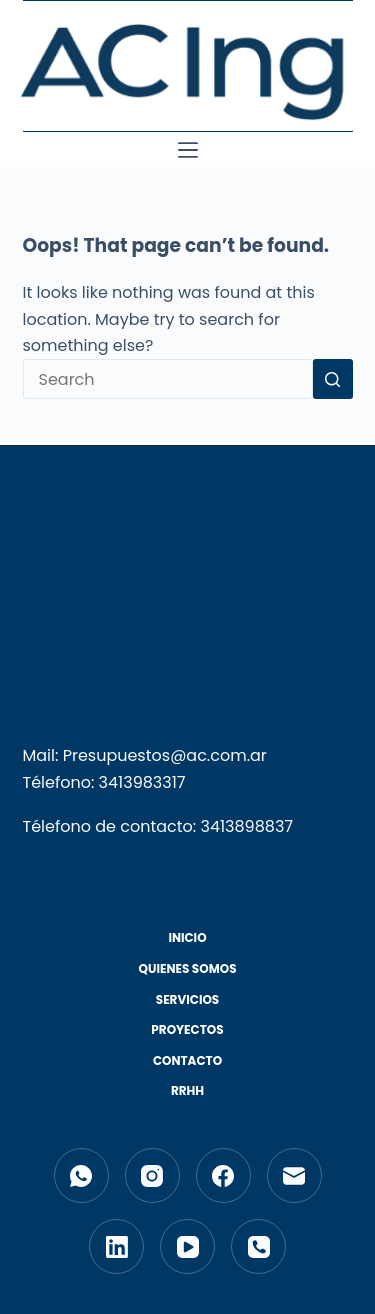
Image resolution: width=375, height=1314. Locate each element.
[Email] (294, 1175)
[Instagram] (152, 1175)
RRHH (187, 1091)
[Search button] (333, 379)
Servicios (188, 1000)
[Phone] (258, 1246)
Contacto (187, 1061)
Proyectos (187, 1030)
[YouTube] (187, 1246)
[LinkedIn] (116, 1246)
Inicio (187, 938)
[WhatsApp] (81, 1175)
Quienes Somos (187, 969)
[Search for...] (168, 379)
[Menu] (188, 150)
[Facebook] (223, 1175)
